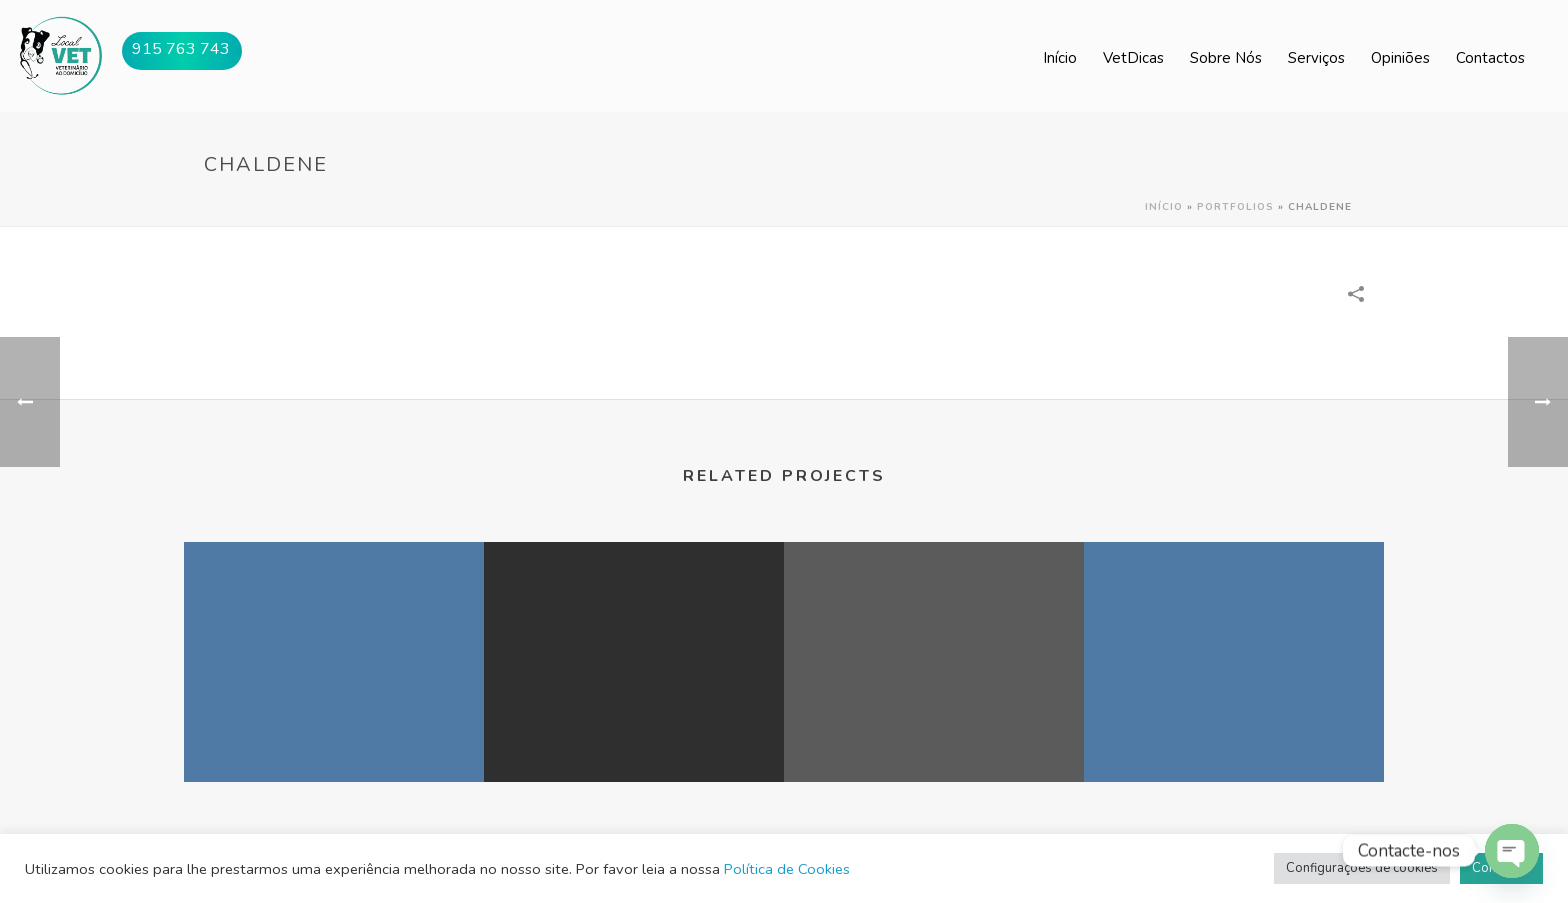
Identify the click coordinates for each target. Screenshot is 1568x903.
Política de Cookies (787, 869)
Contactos (1490, 58)
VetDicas (1133, 58)
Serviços (1316, 58)
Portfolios (1235, 207)
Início (1060, 58)
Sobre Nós (1226, 58)
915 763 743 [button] (181, 49)
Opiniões (1400, 58)
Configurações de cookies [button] (1362, 868)
